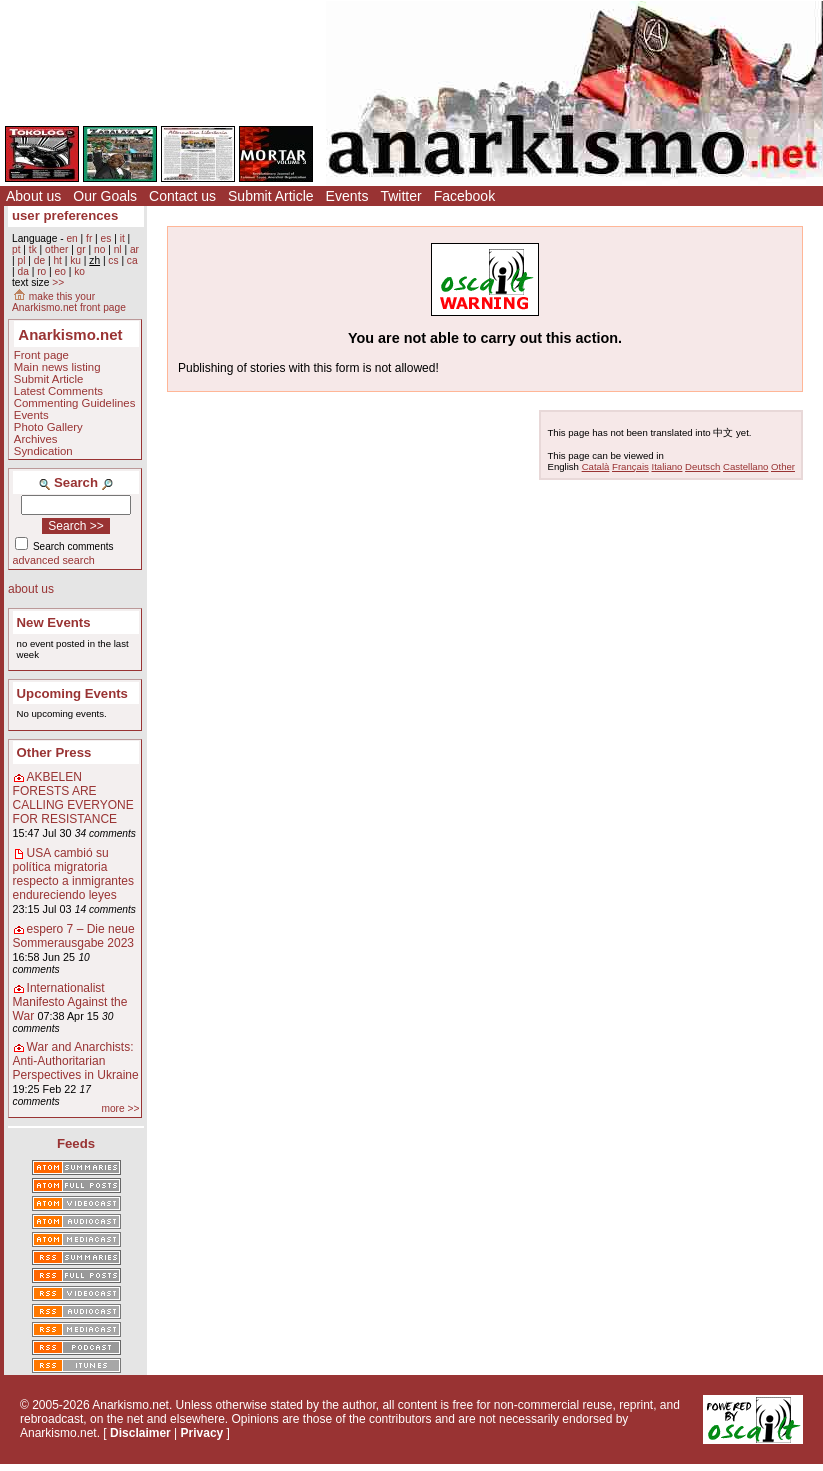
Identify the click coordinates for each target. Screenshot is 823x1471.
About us (33, 196)
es (106, 238)
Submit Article (271, 196)
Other (783, 466)
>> (58, 282)
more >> (120, 1108)
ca (132, 260)
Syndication (43, 451)
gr (81, 249)
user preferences (65, 215)
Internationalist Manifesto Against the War (70, 1002)
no (99, 249)
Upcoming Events (72, 693)
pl (21, 260)
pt (16, 249)
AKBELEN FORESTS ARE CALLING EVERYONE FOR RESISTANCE (73, 798)
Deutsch (702, 466)
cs (113, 260)
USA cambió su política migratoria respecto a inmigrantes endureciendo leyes (73, 874)
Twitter (400, 196)
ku (75, 260)
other (56, 249)
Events (347, 196)
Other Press (54, 752)
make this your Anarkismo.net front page (69, 302)
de (39, 260)
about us (31, 589)
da (22, 271)
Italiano (667, 466)
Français (630, 466)
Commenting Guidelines (75, 403)
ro (41, 271)
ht (57, 260)
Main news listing (57, 367)
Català (596, 466)
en (71, 238)
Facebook (464, 196)
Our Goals (105, 196)
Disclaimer (140, 1433)
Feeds (76, 1143)
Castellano (745, 466)
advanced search (54, 560)
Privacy (202, 1433)
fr (89, 238)
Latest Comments (58, 391)
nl (118, 249)
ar (134, 249)
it (122, 238)
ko (79, 271)
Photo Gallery (48, 427)
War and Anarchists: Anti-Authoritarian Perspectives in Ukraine (76, 1061)
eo (60, 271)
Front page (41, 355)
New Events (54, 622)
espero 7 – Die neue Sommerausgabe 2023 (74, 936)
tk (33, 249)
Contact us (182, 196)
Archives (36, 439)
